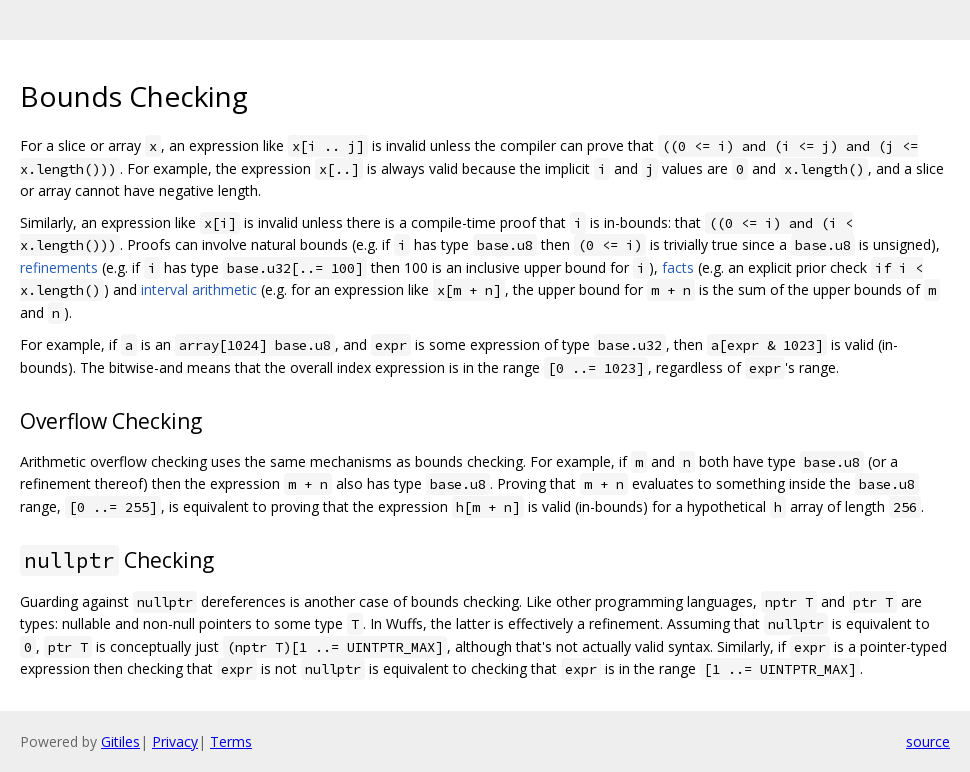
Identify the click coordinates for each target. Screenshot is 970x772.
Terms (231, 741)
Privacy (175, 741)
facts (678, 267)
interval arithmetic (199, 289)
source (928, 741)
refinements (59, 267)
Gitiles (120, 741)
